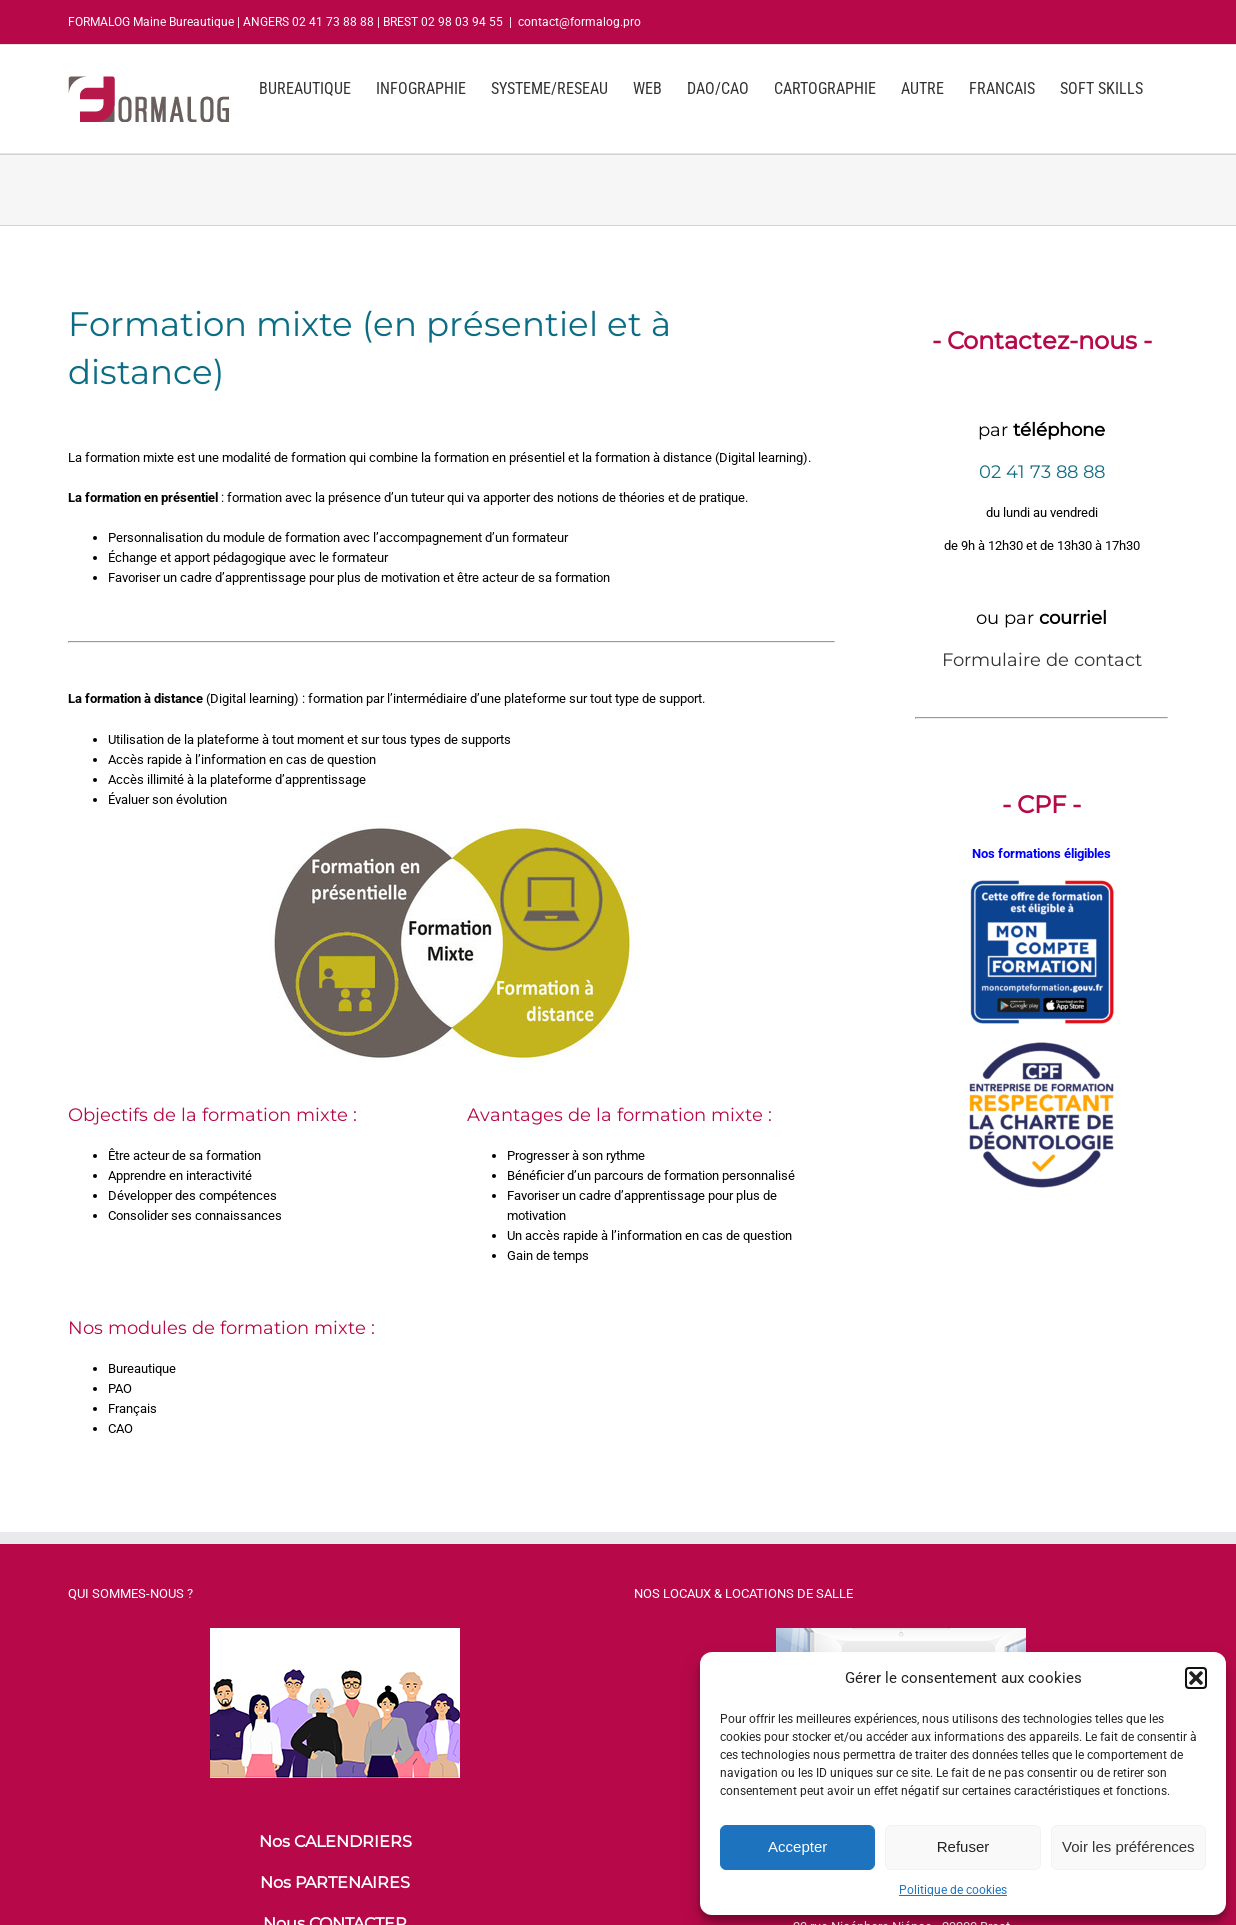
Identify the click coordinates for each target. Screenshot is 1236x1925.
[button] (1196, 1678)
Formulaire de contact (1042, 660)
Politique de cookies (953, 1890)
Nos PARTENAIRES (335, 1882)
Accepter (797, 1846)
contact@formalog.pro (579, 22)
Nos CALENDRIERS (335, 1841)
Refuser (963, 1846)
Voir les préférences (1128, 1846)
